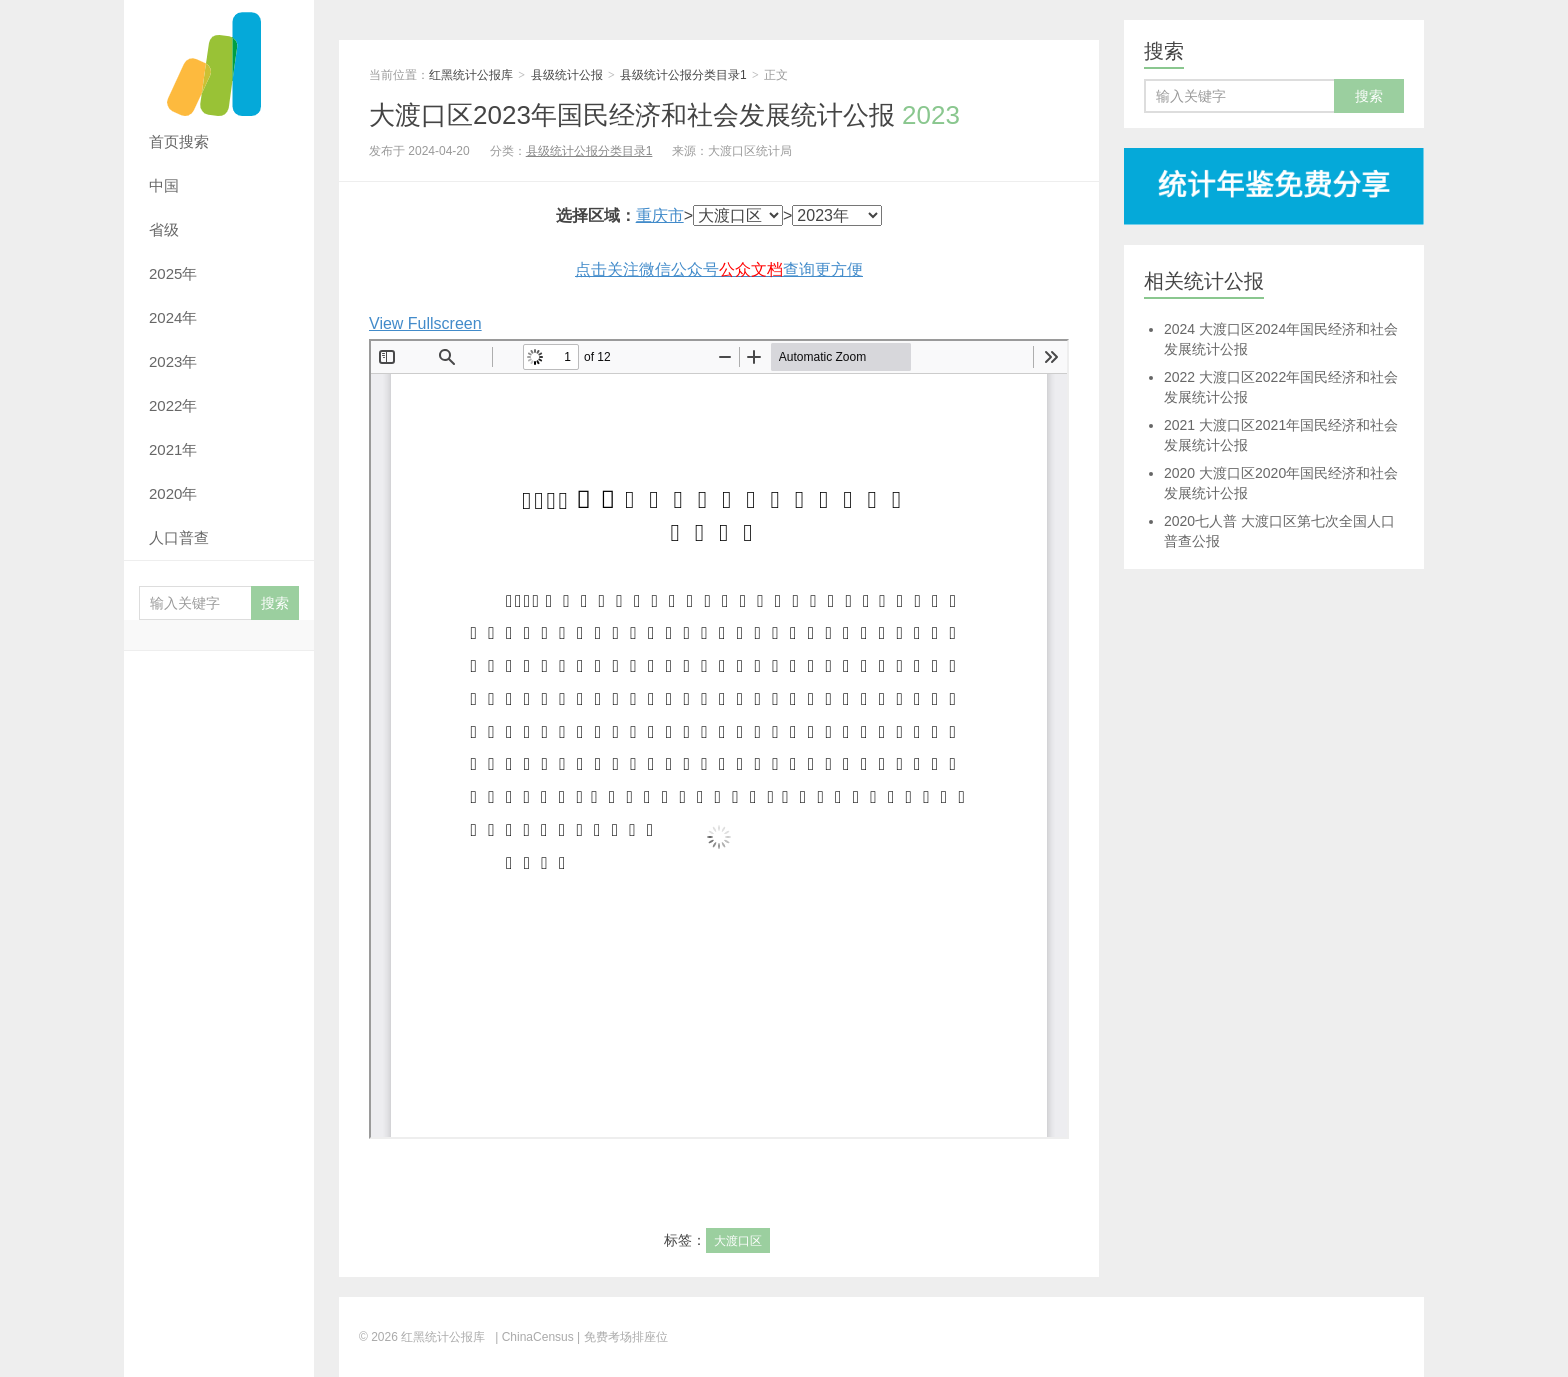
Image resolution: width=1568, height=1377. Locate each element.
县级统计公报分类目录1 (683, 75)
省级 (164, 229)
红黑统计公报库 (219, 60)
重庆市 (660, 215)
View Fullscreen (425, 323)
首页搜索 (179, 141)
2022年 (173, 405)
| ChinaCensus (534, 1337)
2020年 (173, 493)
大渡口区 (738, 1241)
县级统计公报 (567, 75)
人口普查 (179, 537)
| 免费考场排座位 (621, 1337)
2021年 (173, 449)
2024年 (173, 317)
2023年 (173, 361)
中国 (164, 185)
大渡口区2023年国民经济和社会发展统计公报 (664, 115)
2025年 (173, 273)
